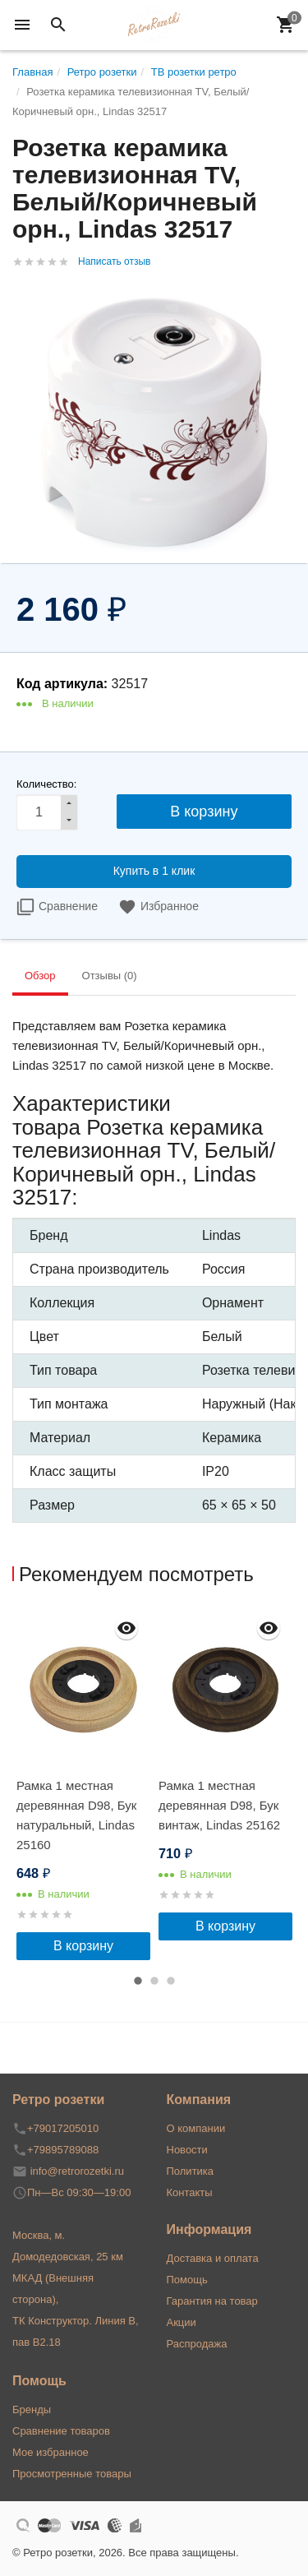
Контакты (190, 2192)
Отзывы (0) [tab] (109, 975)
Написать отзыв (114, 261)
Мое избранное (50, 2452)
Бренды (31, 2409)
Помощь (187, 2279)
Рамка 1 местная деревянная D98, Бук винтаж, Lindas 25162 (219, 1805)
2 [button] (154, 1980)
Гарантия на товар (212, 2301)
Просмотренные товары (71, 2473)
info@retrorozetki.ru (77, 2171)
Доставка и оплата (213, 2258)
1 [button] (138, 1980)
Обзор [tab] (40, 975)
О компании (196, 2128)
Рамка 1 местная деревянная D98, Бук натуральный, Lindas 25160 (76, 1815)
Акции (181, 2322)
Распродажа (197, 2344)
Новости (187, 2150)
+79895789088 (63, 2150)
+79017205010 (63, 2128)
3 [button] (171, 1980)
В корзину (83, 1946)
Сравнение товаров (61, 2431)
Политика (190, 2171)
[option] (83, 1783)
